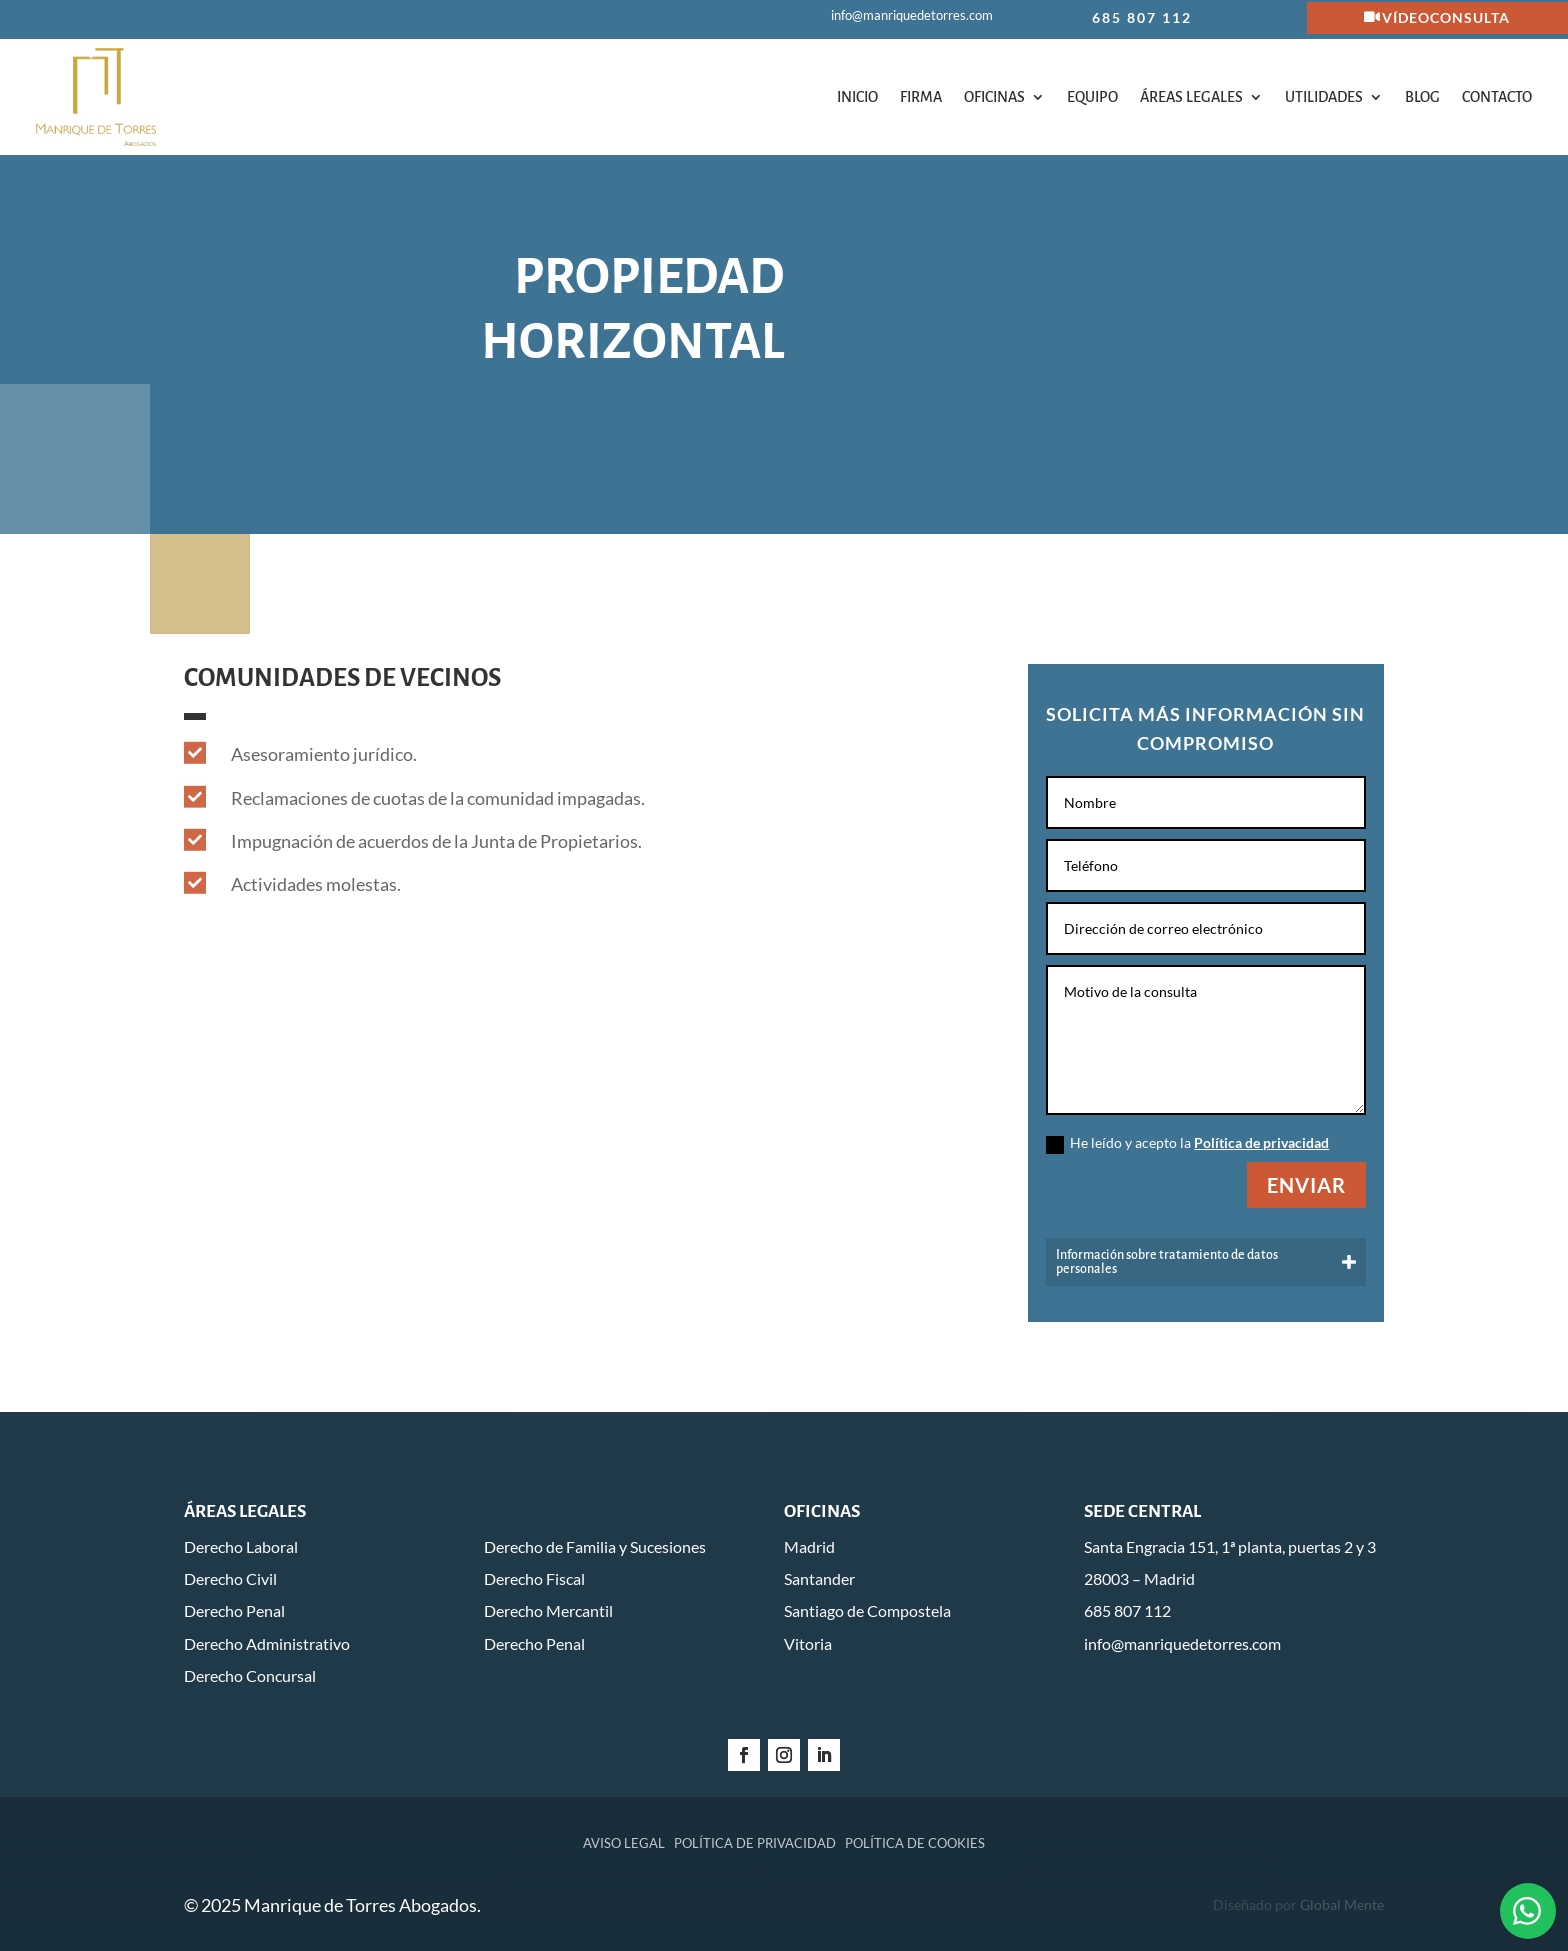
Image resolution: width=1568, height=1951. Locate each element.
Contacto (1497, 97)
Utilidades (1324, 97)
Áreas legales (1191, 97)
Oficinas (994, 97)
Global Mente (1342, 1904)
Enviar (1306, 1185)
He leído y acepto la (1187, 1143)
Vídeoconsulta (1446, 17)
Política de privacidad (1261, 1142)
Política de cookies (915, 1843)
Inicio (857, 97)
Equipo (1092, 97)
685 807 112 (1142, 17)
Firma (921, 97)
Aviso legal (624, 1843)
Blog (1422, 97)
